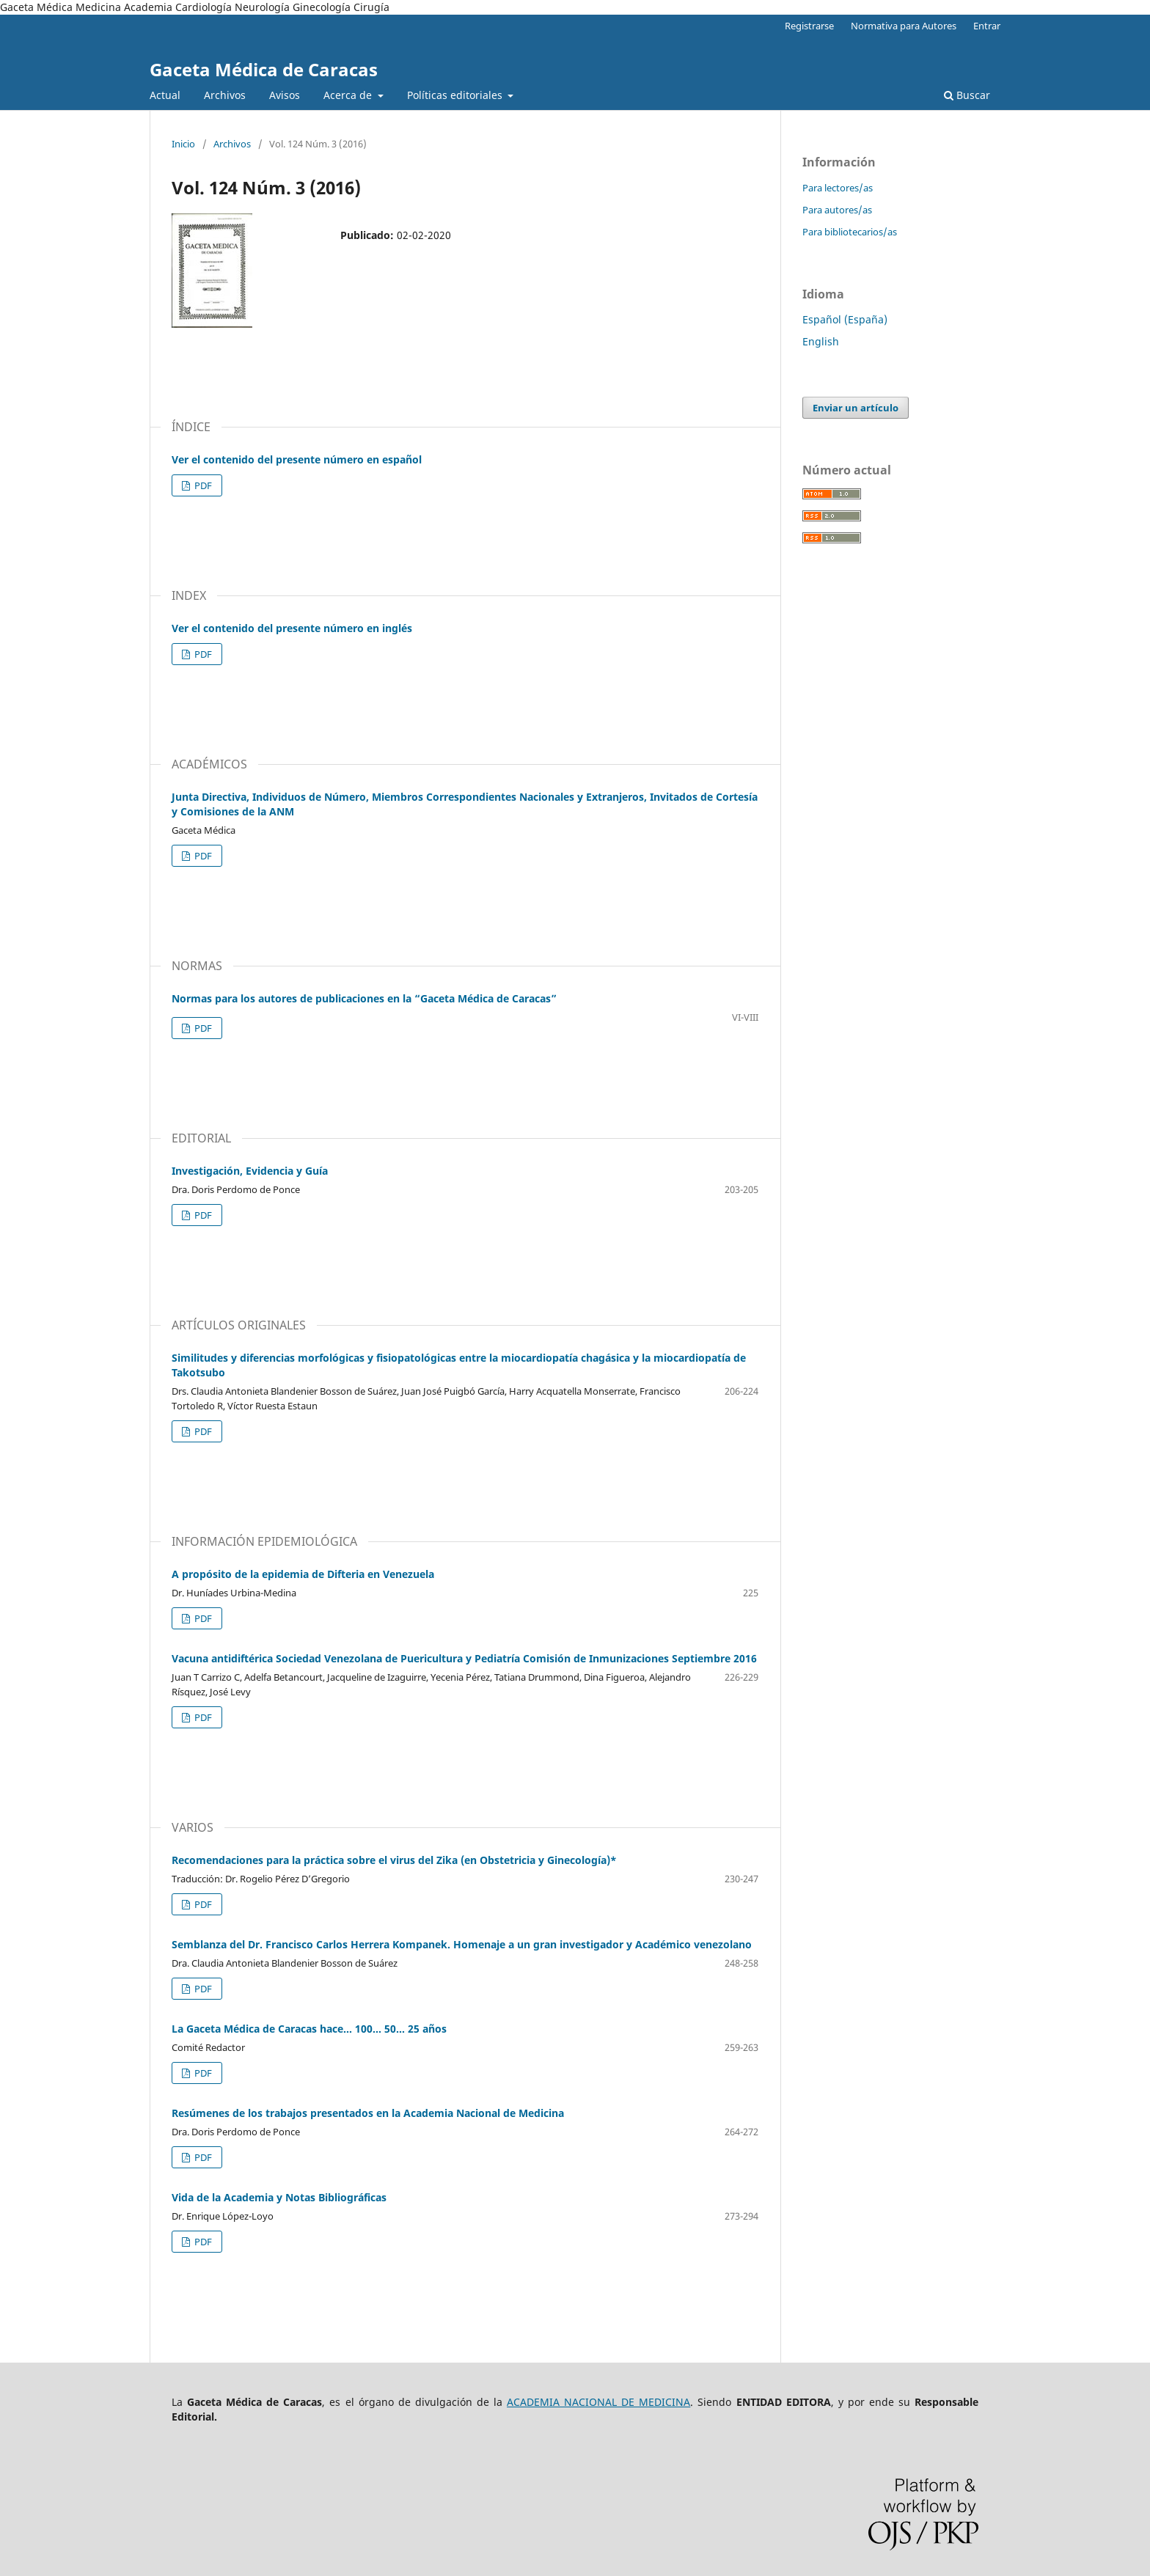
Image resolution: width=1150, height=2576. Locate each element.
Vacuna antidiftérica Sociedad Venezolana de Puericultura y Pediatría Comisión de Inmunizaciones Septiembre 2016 (464, 1658)
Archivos (225, 95)
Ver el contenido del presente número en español (297, 459)
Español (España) (844, 319)
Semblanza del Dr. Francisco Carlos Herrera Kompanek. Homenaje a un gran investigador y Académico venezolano (462, 1944)
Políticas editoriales (456, 95)
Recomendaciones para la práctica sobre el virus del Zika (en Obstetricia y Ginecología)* (394, 1860)
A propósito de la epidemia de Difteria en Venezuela (303, 1574)
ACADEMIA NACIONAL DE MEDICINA (598, 2402)
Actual (165, 95)
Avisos (284, 95)
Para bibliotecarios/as (849, 231)
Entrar (986, 25)
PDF (202, 485)
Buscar (967, 95)
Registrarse (809, 25)
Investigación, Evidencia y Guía (250, 1171)
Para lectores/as (837, 187)
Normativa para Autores (903, 25)
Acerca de (349, 95)
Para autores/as (837, 209)
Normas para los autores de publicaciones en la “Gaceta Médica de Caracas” (364, 998)
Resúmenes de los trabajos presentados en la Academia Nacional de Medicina (368, 2113)
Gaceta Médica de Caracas (264, 69)
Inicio (183, 143)
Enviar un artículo (855, 407)
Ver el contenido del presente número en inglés (292, 628)
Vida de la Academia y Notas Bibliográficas (279, 2197)
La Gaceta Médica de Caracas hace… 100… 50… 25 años (309, 2029)
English (820, 341)
